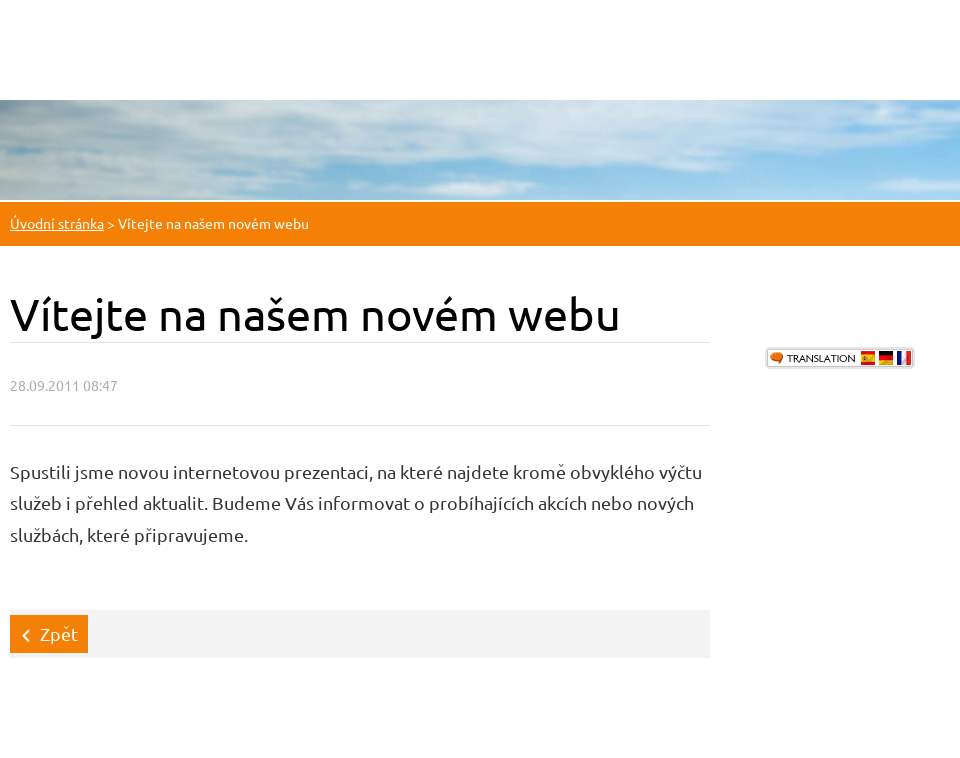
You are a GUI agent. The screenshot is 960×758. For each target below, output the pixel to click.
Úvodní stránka (57, 223)
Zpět (59, 633)
